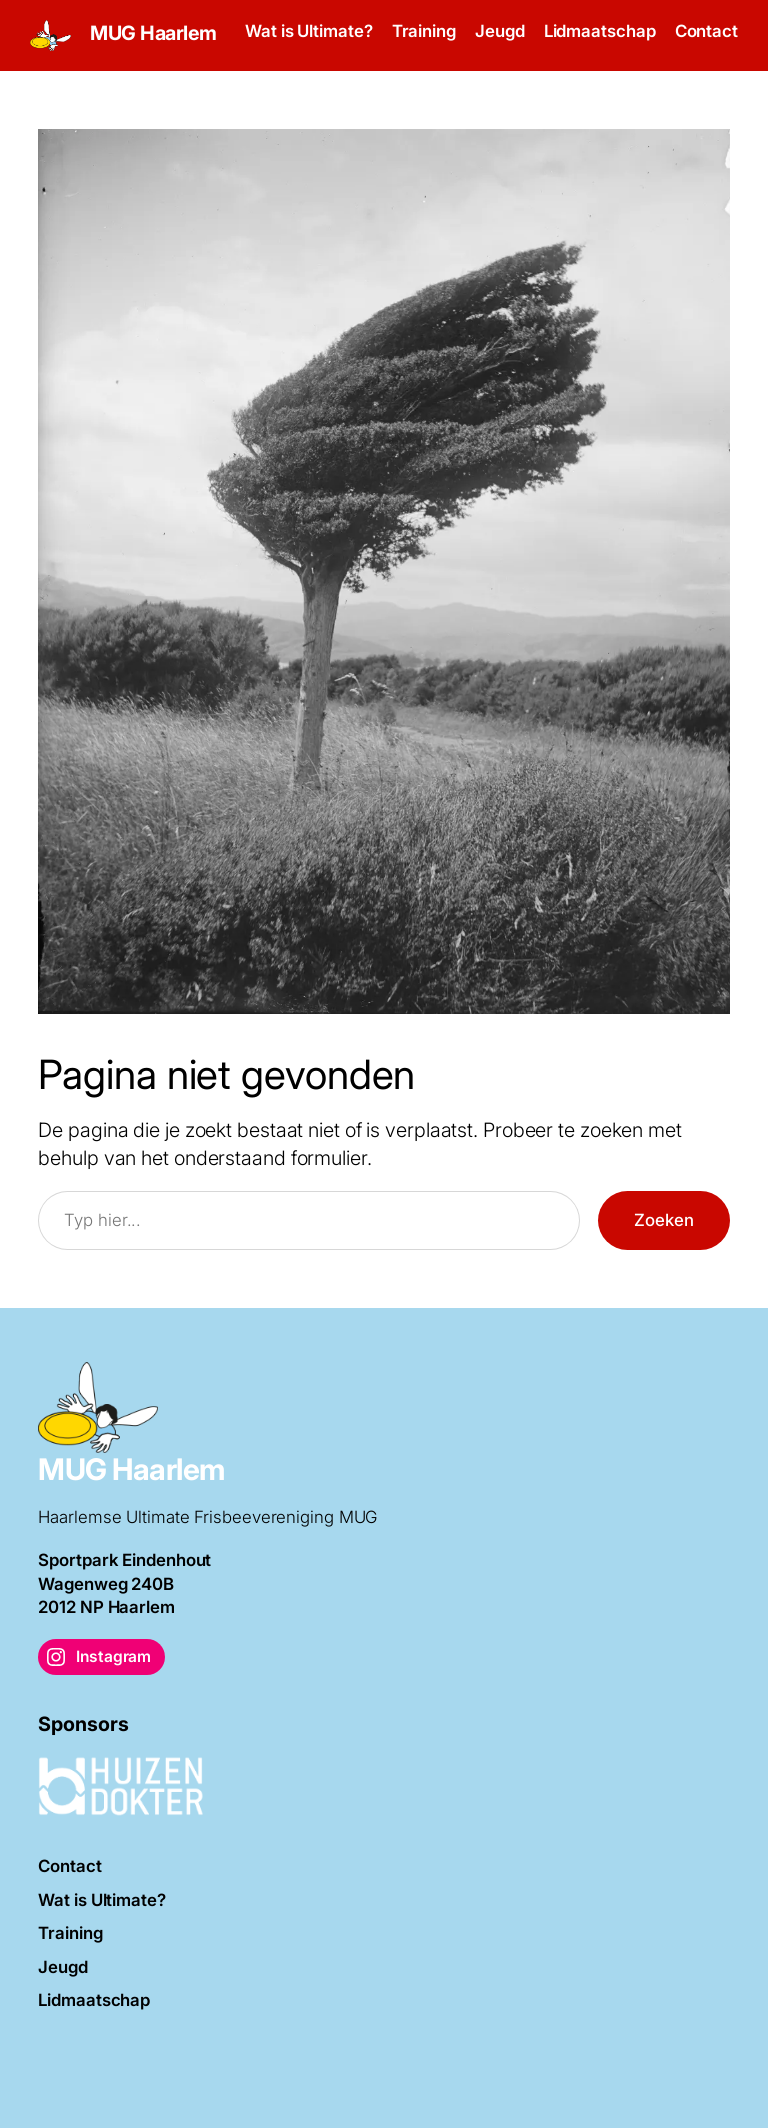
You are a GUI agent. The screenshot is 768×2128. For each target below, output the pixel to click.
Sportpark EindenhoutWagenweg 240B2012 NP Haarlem (124, 1583)
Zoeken (663, 1220)
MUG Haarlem (153, 33)
